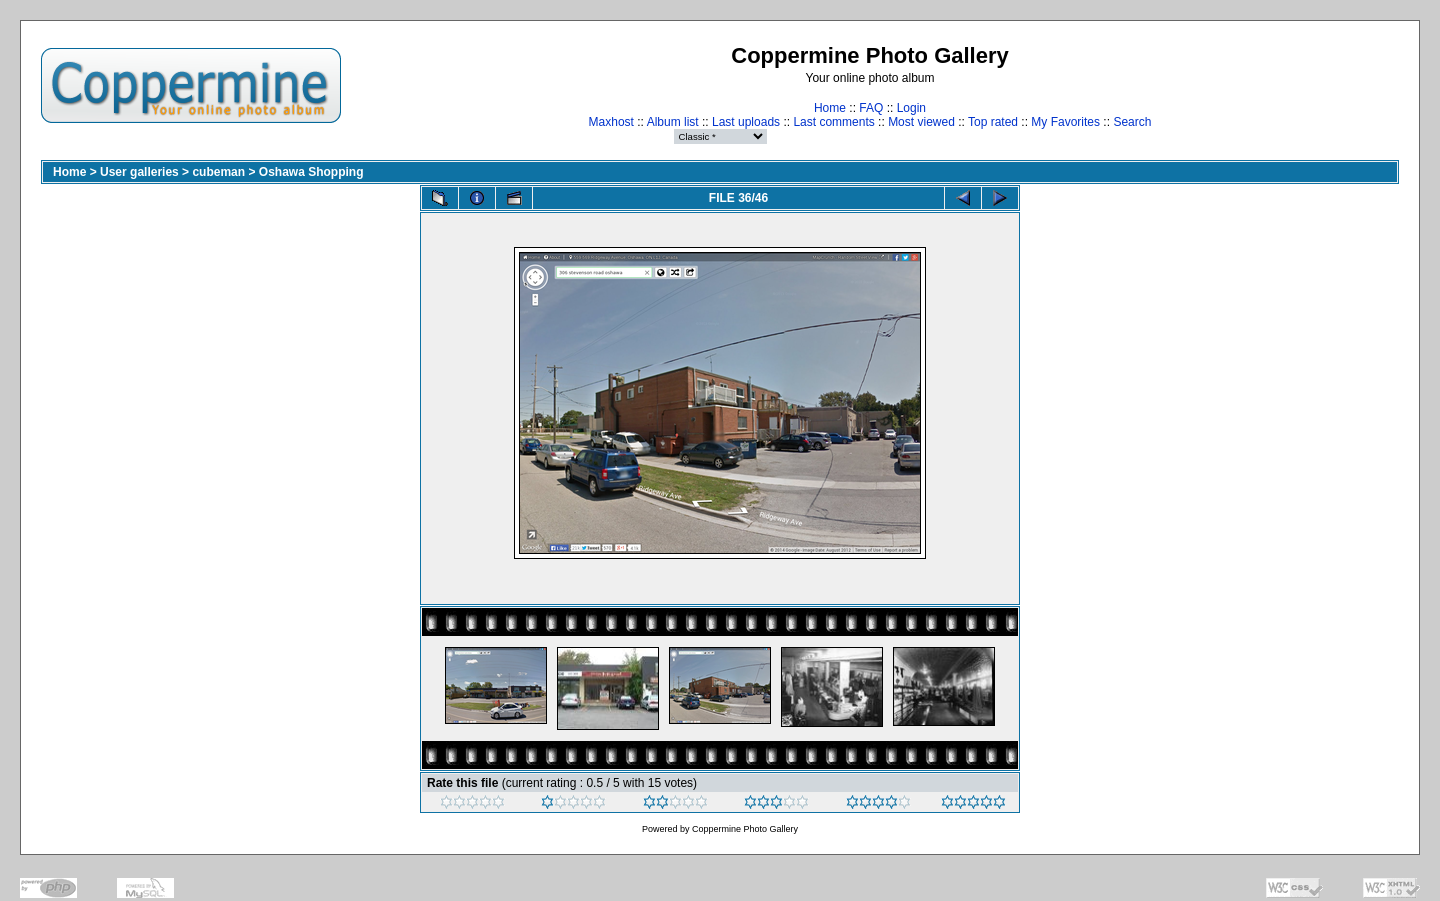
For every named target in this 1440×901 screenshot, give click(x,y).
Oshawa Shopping (311, 172)
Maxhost (611, 122)
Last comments (833, 122)
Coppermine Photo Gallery (745, 829)
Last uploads (746, 122)
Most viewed (921, 122)
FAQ (871, 108)
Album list (673, 122)
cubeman (218, 172)
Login (911, 108)
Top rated (993, 122)
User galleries (139, 172)
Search (1132, 122)
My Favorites (1065, 122)
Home (830, 108)
